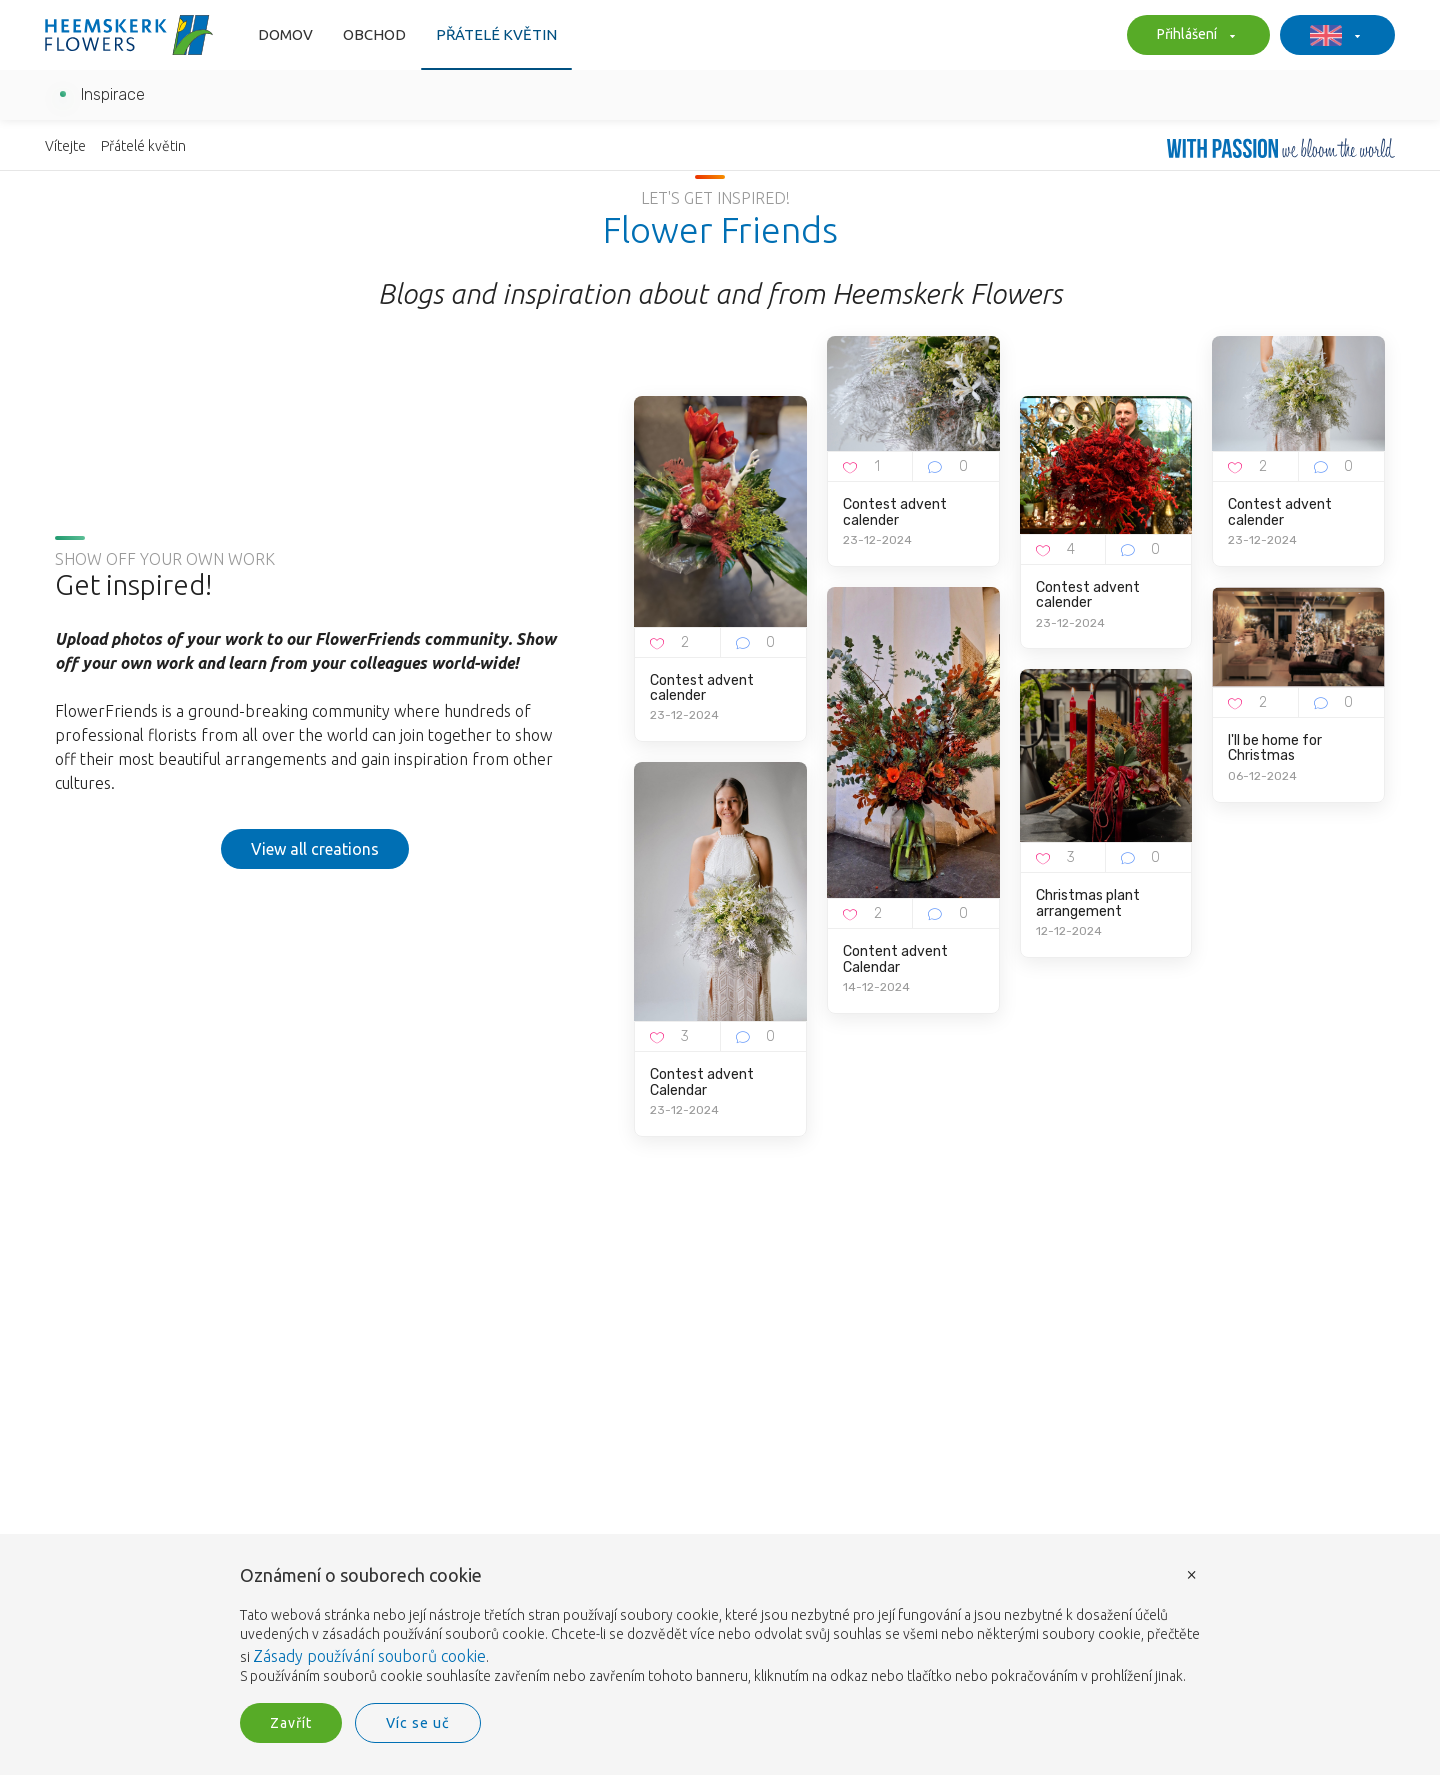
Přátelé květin (496, 34)
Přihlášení (1193, 36)
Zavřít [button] (291, 1723)
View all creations (315, 849)
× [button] (1192, 1573)
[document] (720, 1626)
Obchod (374, 34)
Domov (285, 34)
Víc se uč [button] (418, 1723)
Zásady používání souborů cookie (369, 1656)
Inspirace (113, 94)
